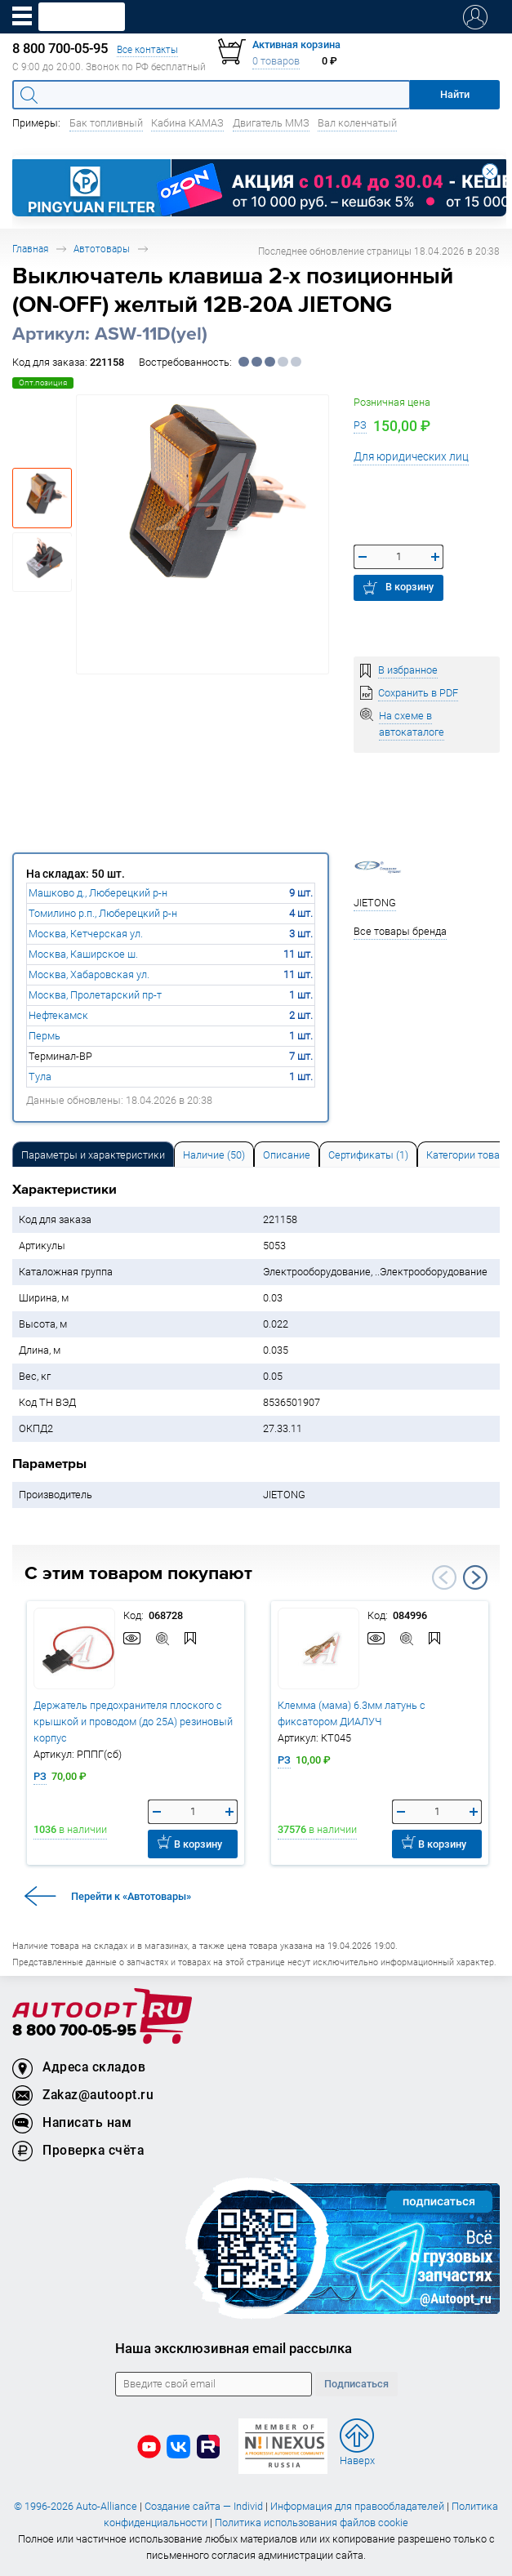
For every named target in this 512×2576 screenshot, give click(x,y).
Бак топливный (106, 123)
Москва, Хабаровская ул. (89, 974)
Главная (30, 248)
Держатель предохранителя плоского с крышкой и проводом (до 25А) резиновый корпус (133, 1721)
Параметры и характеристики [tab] (93, 1155)
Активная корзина (296, 44)
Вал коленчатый (357, 123)
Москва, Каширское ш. (83, 954)
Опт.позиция (43, 382)
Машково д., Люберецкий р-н (98, 893)
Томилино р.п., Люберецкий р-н (103, 913)
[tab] (93, 1154)
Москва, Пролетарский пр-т (95, 995)
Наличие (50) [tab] (214, 1155)
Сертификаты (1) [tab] (368, 1155)
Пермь (44, 1036)
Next (475, 1577)
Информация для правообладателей (357, 2506)
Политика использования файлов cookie (311, 2522)
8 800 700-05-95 (74, 2031)
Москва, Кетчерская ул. (86, 934)
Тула (40, 1076)
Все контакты (147, 49)
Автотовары (101, 248)
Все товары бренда (400, 931)
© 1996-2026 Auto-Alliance (75, 2506)
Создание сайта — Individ (204, 2506)
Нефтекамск (58, 1015)
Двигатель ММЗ (271, 123)
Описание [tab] (286, 1155)
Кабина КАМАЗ (187, 123)
